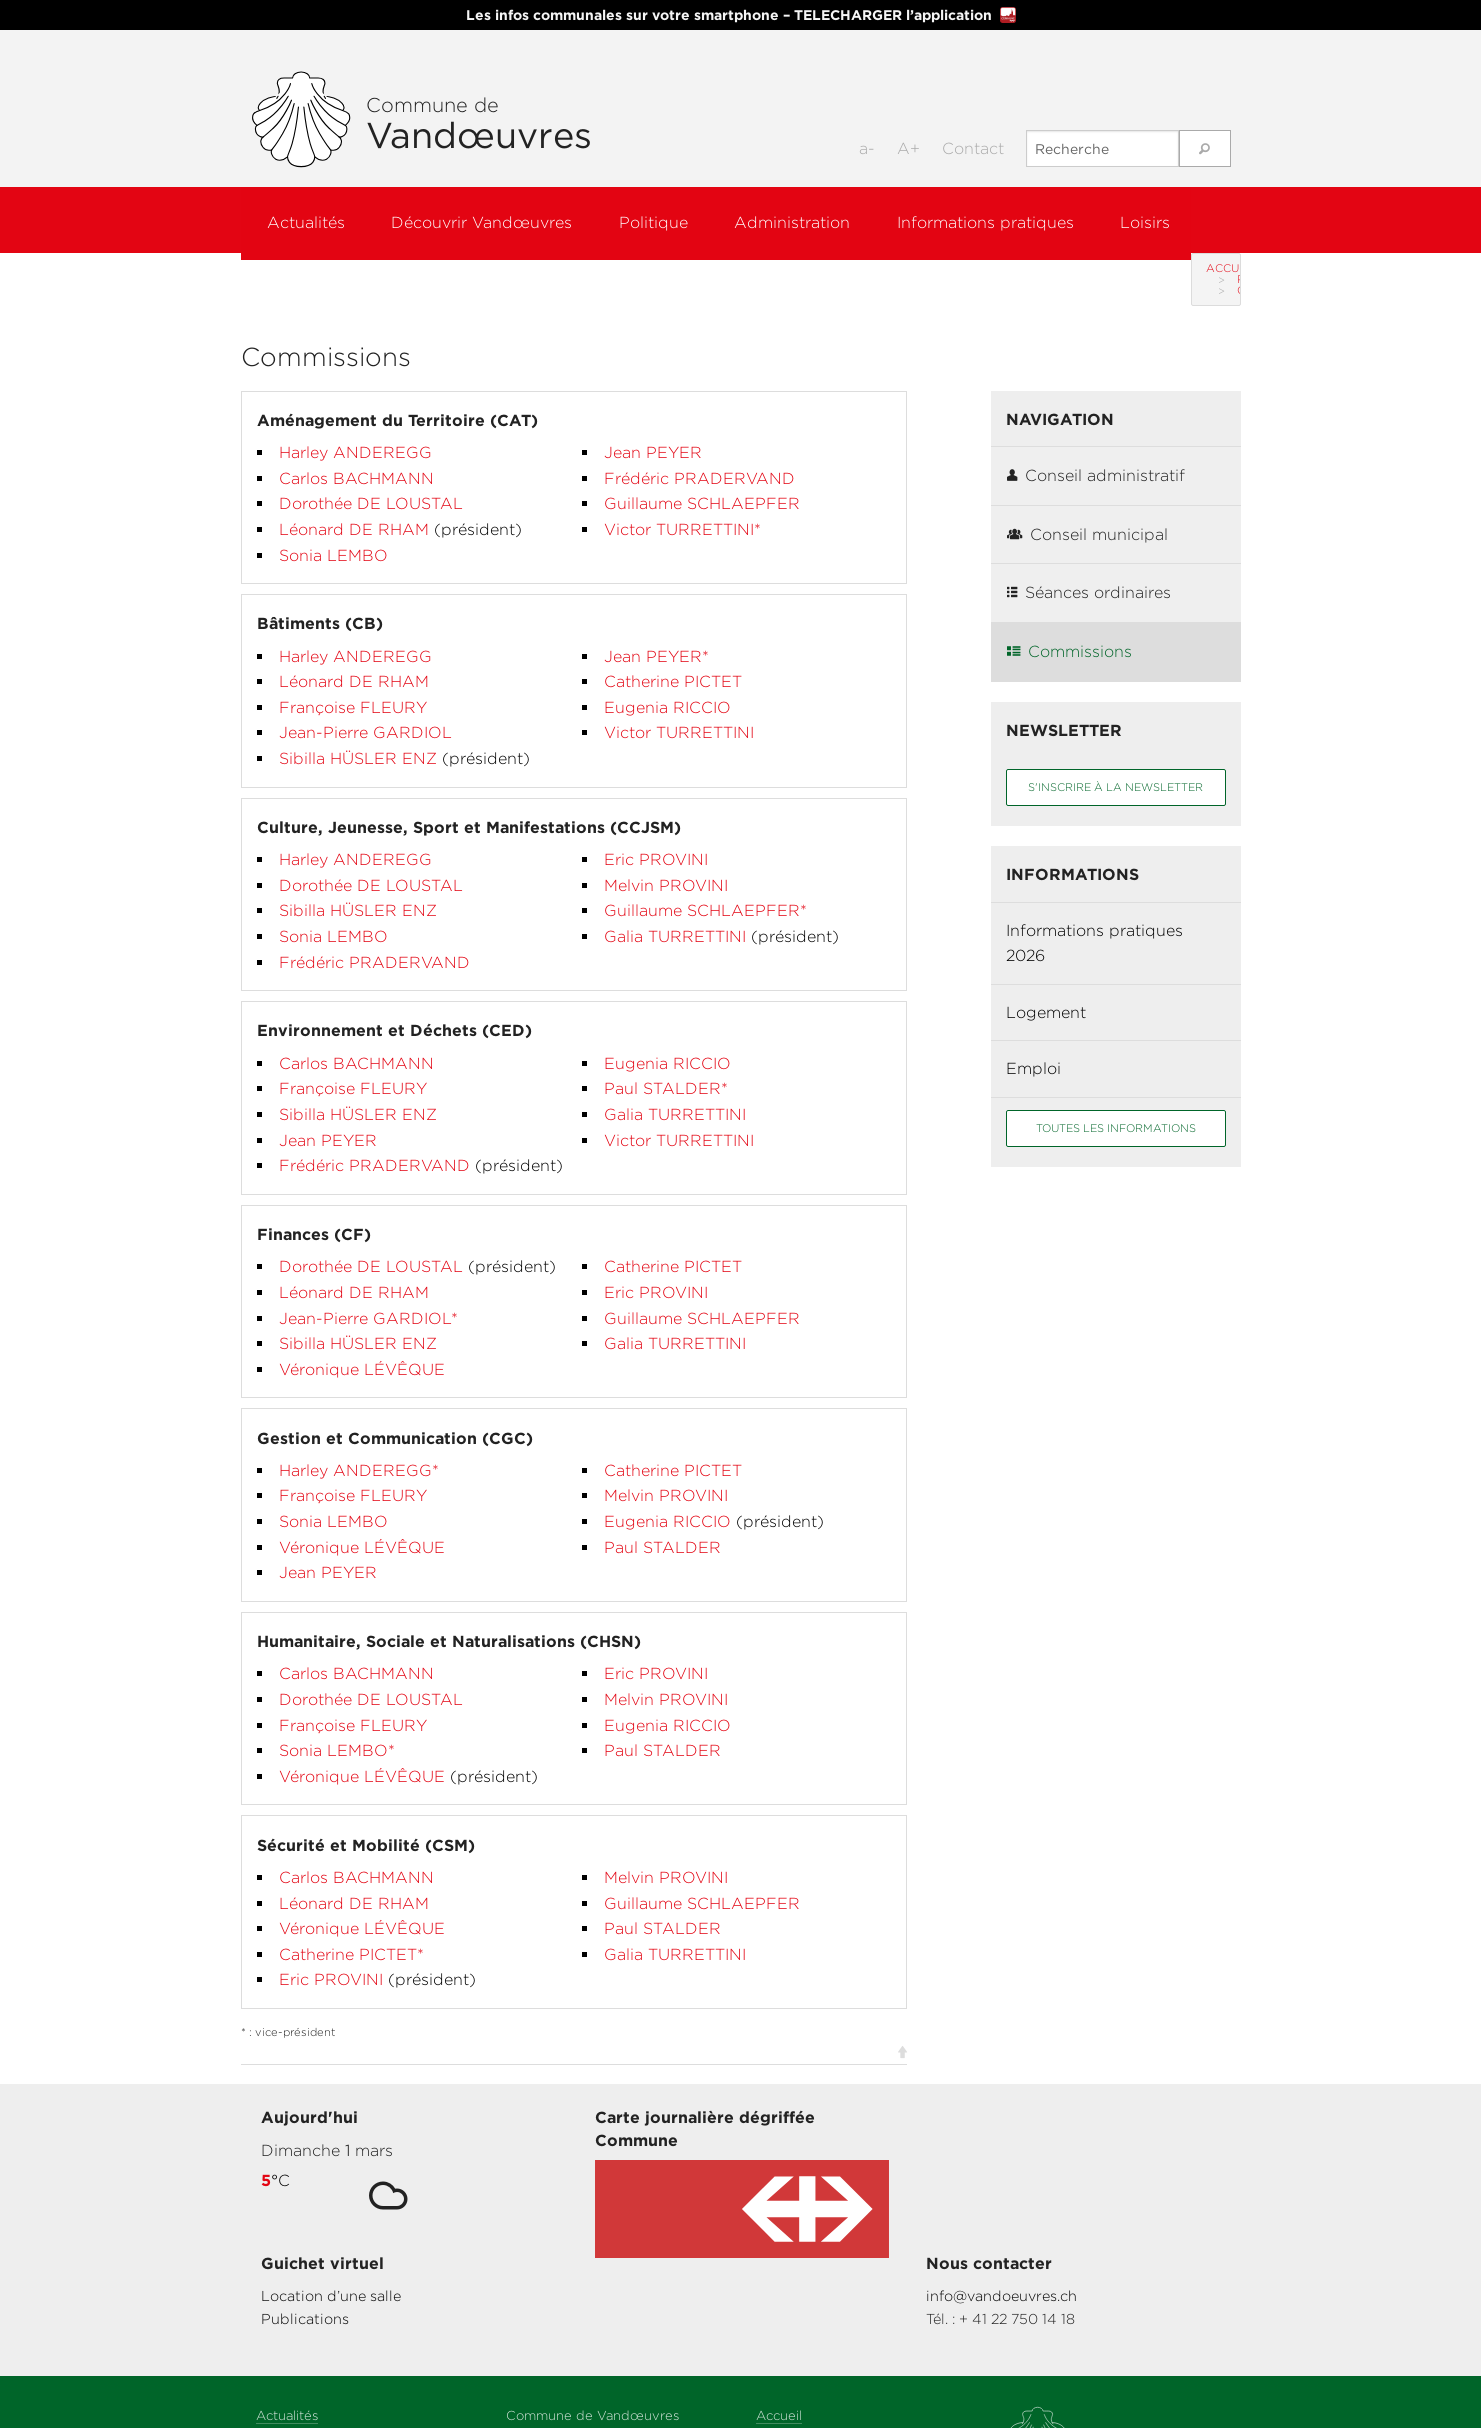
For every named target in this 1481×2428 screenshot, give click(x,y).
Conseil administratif (1096, 453)
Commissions (1069, 629)
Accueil (281, 268)
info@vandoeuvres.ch (1087, 2127)
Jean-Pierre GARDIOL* (368, 1296)
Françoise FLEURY (353, 685)
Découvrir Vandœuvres (489, 219)
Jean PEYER (653, 430)
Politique (667, 219)
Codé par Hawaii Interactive (844, 2366)
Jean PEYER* (656, 634)
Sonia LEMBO (333, 533)
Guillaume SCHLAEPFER (702, 481)
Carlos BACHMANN (356, 456)
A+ (908, 148)
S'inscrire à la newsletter (1115, 765)
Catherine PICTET (673, 659)
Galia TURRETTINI (677, 914)
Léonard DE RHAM (356, 507)
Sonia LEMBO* (337, 1728)
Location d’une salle (832, 2127)
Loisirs (1180, 219)
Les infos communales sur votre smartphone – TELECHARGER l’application (741, 15)
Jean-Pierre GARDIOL (365, 710)
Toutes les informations (1116, 1106)
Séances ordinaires (1089, 570)
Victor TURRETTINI (679, 710)
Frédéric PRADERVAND (699, 456)
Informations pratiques (1013, 219)
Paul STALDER (662, 1525)
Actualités (307, 219)
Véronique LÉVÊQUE (362, 1347)
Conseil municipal (1087, 512)
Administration (814, 219)
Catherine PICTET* (351, 1932)
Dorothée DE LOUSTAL (371, 481)
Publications (806, 2150)
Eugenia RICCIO (667, 685)
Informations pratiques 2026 (1094, 921)
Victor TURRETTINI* (682, 507)
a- (867, 148)
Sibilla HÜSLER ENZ (360, 736)
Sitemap (782, 2268)
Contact (973, 148)
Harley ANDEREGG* (359, 1448)
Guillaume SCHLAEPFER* (705, 888)
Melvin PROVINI (666, 863)
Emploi (1033, 1046)
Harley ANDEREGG (355, 430)
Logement (1046, 990)
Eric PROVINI (656, 837)
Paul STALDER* (666, 1066)
